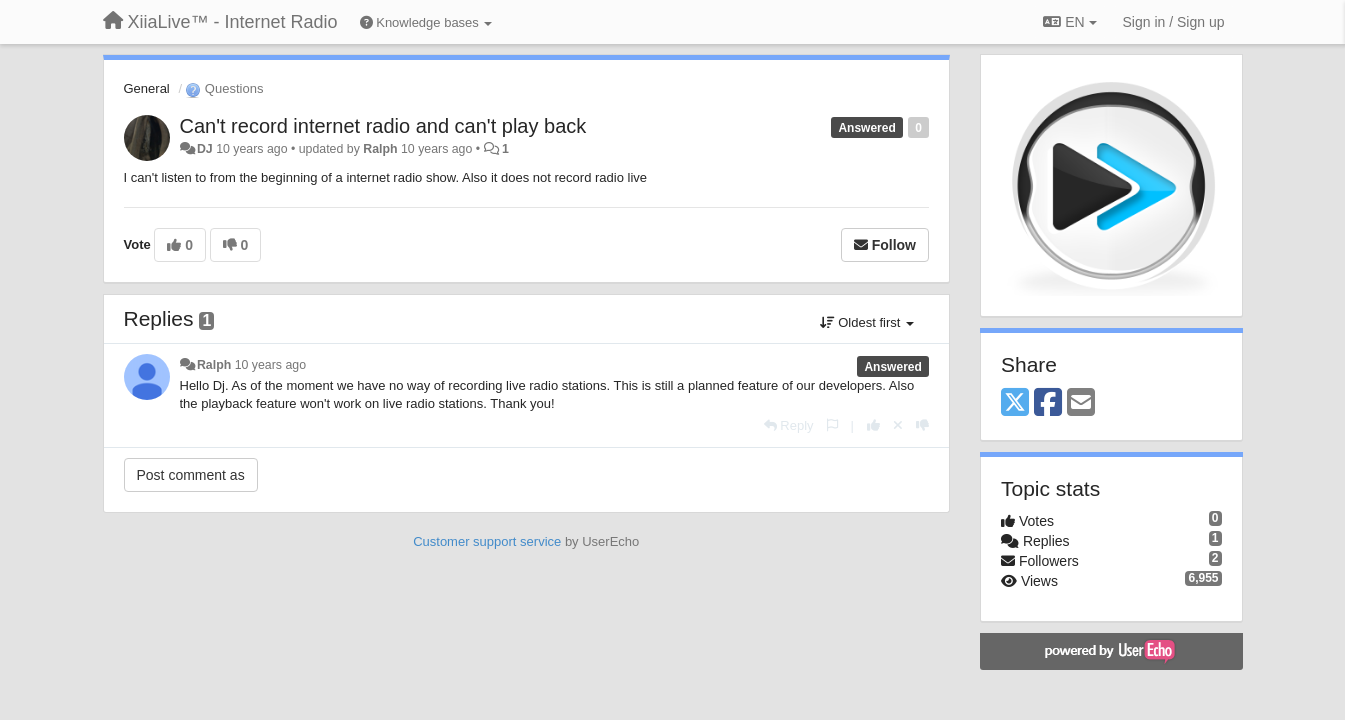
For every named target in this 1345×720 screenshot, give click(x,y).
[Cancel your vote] (898, 425)
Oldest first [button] (867, 322)
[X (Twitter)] (1015, 403)
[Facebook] (1048, 403)
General (147, 88)
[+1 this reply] (873, 425)
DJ (205, 149)
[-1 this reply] (922, 425)
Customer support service (487, 541)
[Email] (1081, 403)
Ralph (380, 149)
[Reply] (789, 425)
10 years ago (270, 365)
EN (1069, 22)
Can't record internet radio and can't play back (383, 126)
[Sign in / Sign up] (1174, 22)
